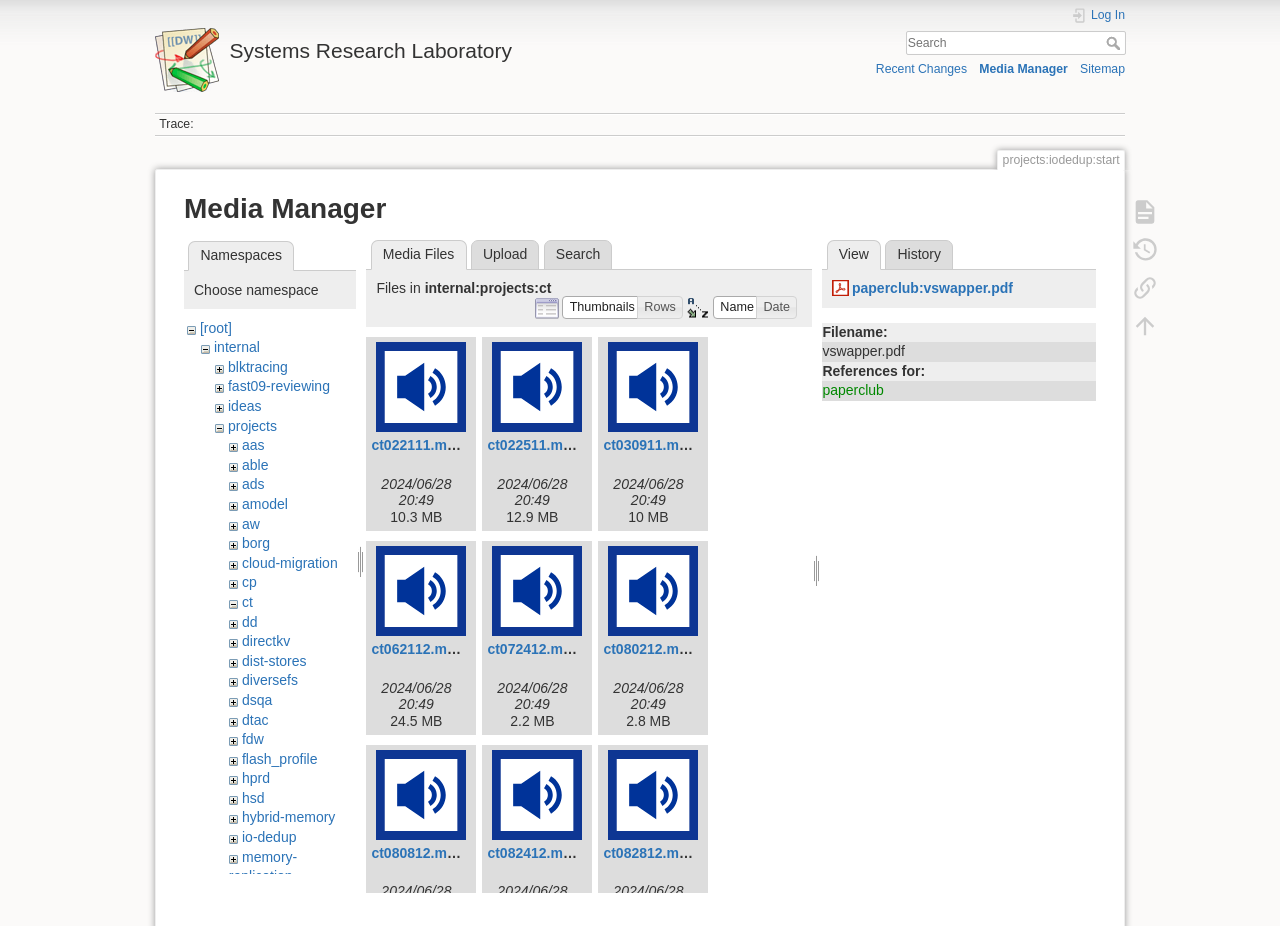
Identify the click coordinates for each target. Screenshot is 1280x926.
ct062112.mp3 (417, 649)
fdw (253, 739)
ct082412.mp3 (533, 853)
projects (252, 426)
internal (237, 347)
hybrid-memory (288, 817)
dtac (255, 720)
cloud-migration (290, 563)
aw (251, 524)
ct (247, 602)
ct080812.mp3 (417, 853)
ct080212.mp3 (649, 649)
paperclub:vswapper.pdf (932, 288)
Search (1115, 43)
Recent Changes (921, 69)
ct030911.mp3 (649, 445)
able (255, 465)
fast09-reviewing (279, 386)
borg (256, 543)
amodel (265, 504)
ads (253, 484)
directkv (266, 641)
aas (253, 445)
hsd (253, 798)
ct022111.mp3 (417, 445)
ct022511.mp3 (533, 445)
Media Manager (1023, 69)
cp (249, 582)
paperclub (853, 390)
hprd (256, 778)
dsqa (257, 700)
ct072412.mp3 (533, 649)
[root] (216, 328)
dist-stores (274, 661)
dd (250, 622)
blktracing (258, 367)
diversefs (270, 680)
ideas (244, 406)
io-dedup (269, 837)
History (919, 254)
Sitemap (1102, 69)
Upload (505, 254)
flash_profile (280, 759)
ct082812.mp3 (649, 853)
